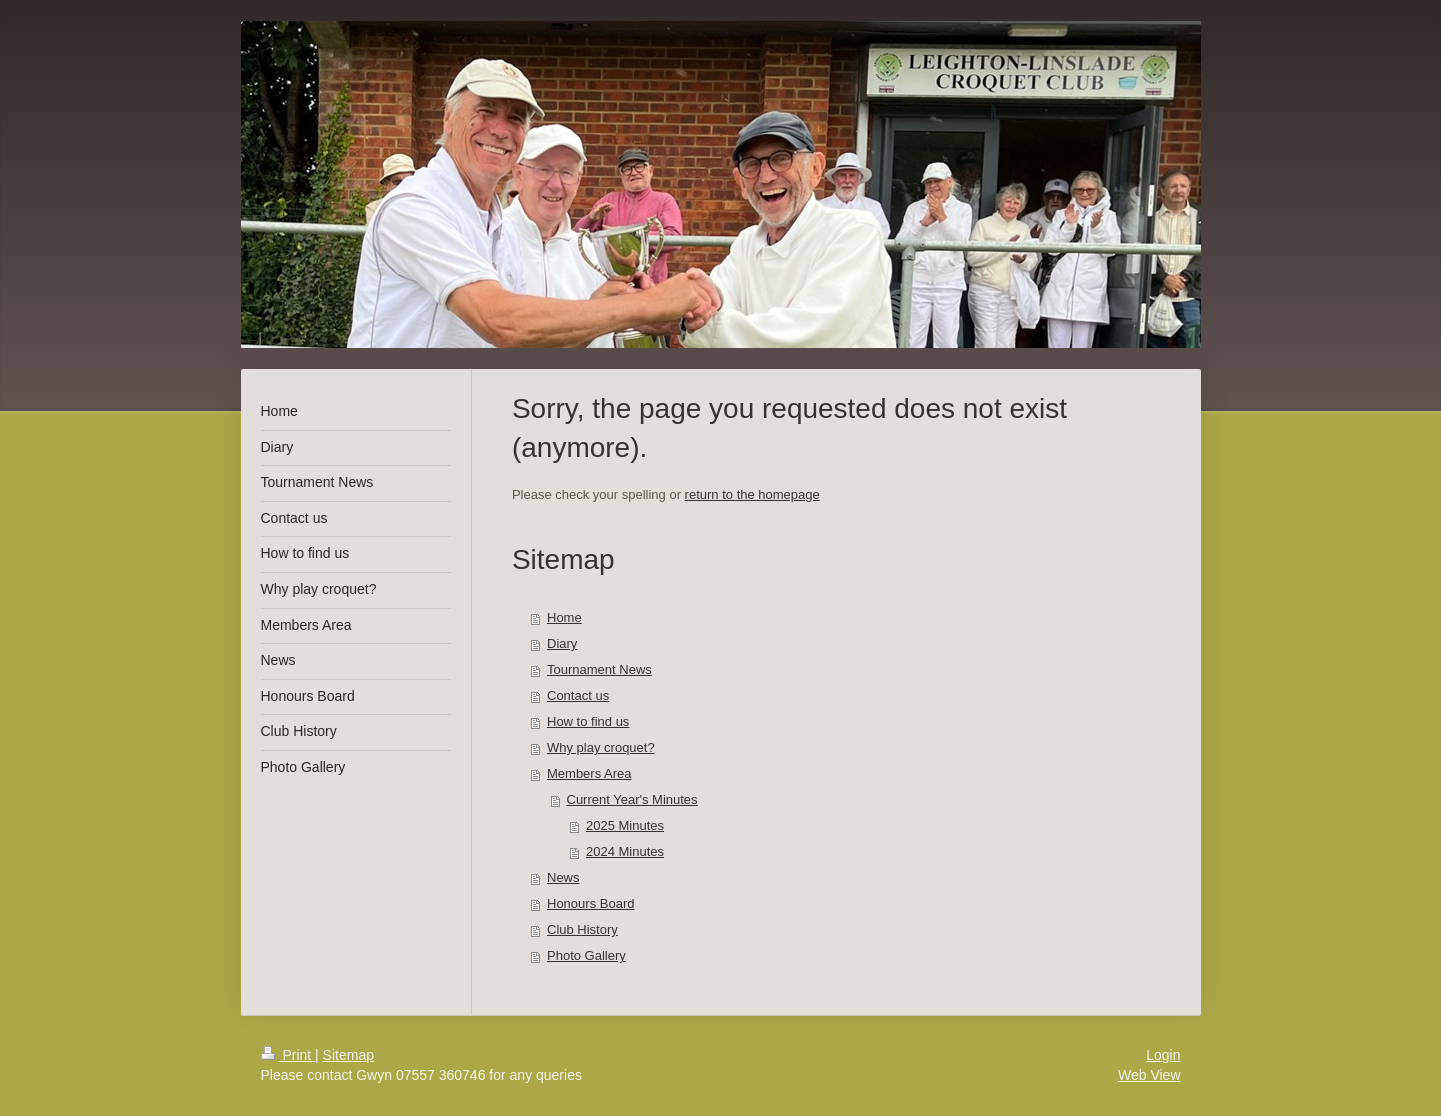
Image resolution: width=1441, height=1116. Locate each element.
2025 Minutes (625, 825)
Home (564, 617)
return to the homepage (752, 494)
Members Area (589, 773)
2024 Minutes (625, 851)
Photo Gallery (586, 955)
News (563, 877)
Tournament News (599, 669)
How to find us (588, 721)
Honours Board (590, 903)
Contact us (578, 695)
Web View (1149, 1075)
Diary (562, 643)
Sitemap (348, 1055)
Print (288, 1055)
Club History (582, 929)
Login (1163, 1055)
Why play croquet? (601, 747)
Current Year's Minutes (632, 799)
